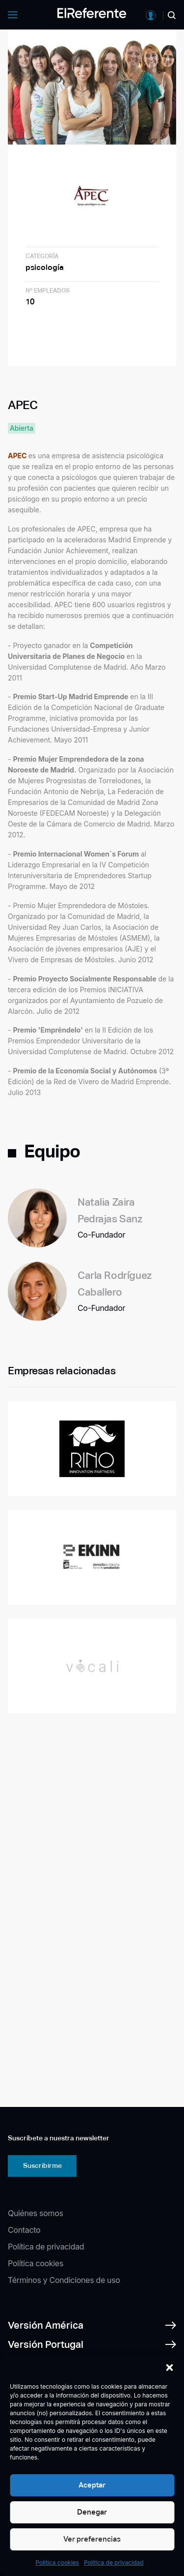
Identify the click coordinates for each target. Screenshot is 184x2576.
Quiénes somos (35, 2213)
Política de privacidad (114, 2562)
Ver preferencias (92, 2539)
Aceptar (92, 2485)
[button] (169, 2367)
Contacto (24, 2230)
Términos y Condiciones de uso (64, 2280)
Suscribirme (42, 2165)
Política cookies (57, 2562)
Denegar (92, 2512)
